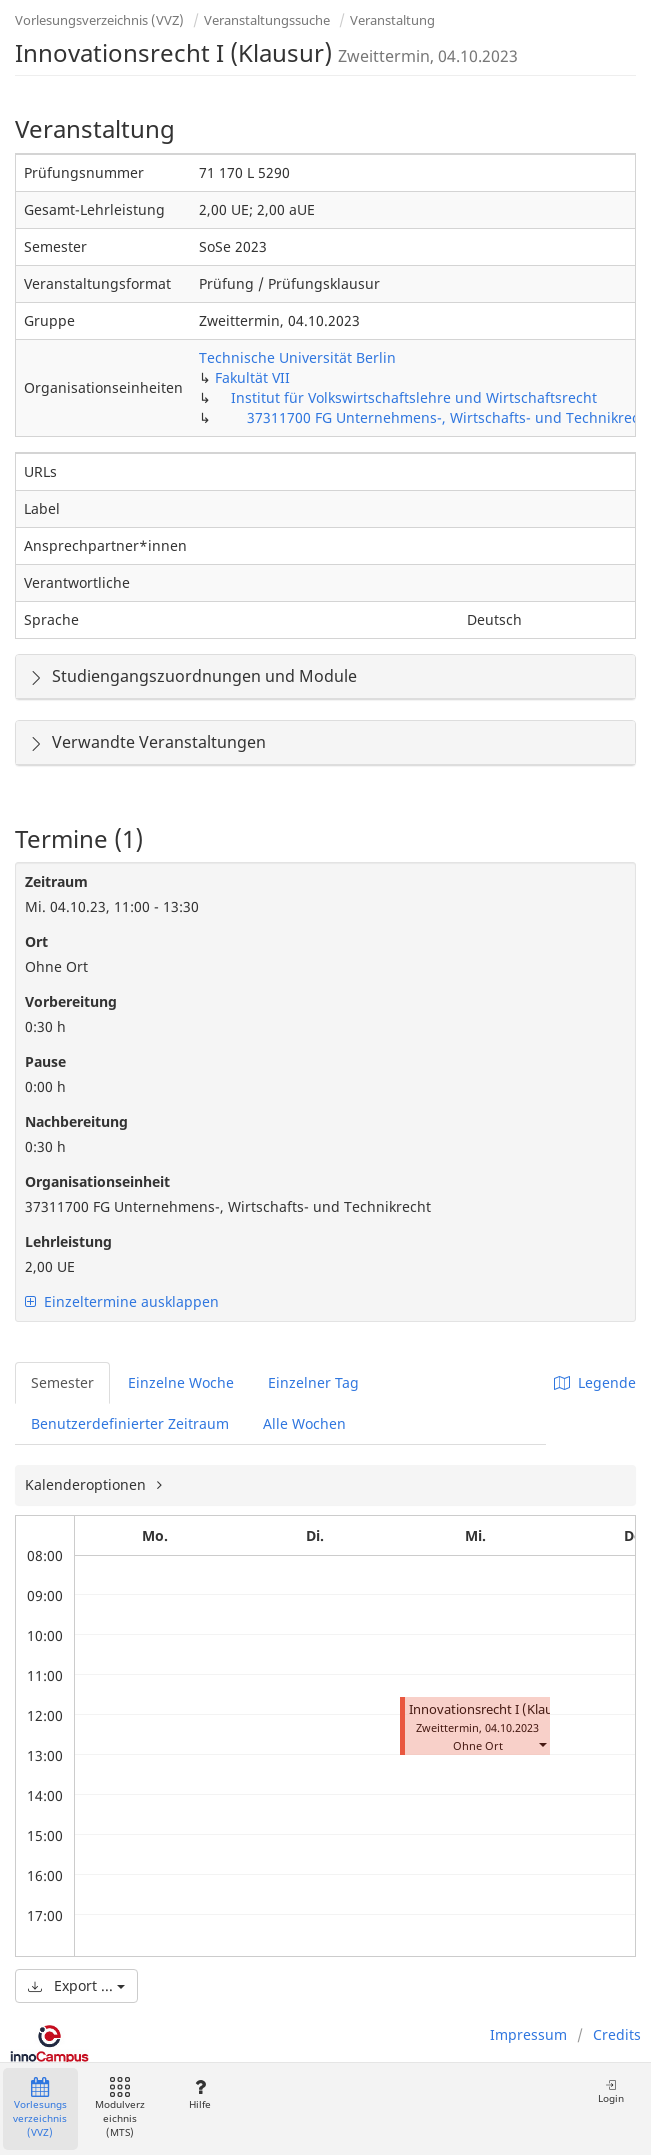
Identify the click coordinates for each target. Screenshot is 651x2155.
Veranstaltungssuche (267, 20)
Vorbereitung (71, 1001)
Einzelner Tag (313, 1382)
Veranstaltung (392, 20)
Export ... (76, 1985)
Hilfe (199, 2094)
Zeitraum (56, 881)
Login (611, 2091)
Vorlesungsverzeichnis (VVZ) (99, 20)
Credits (617, 2034)
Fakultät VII (252, 377)
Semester (62, 1382)
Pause (45, 1061)
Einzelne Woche (181, 1382)
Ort (36, 941)
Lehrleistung (68, 1241)
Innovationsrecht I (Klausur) (493, 1709)
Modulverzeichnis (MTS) (120, 2108)
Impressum (528, 2034)
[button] (542, 1743)
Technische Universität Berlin (297, 357)
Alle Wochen (304, 1423)
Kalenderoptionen (87, 1484)
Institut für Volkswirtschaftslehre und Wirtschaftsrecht (414, 397)
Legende (595, 1382)
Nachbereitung (76, 1121)
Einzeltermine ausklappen (122, 1301)
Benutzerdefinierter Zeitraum (130, 1423)
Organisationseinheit (97, 1181)
